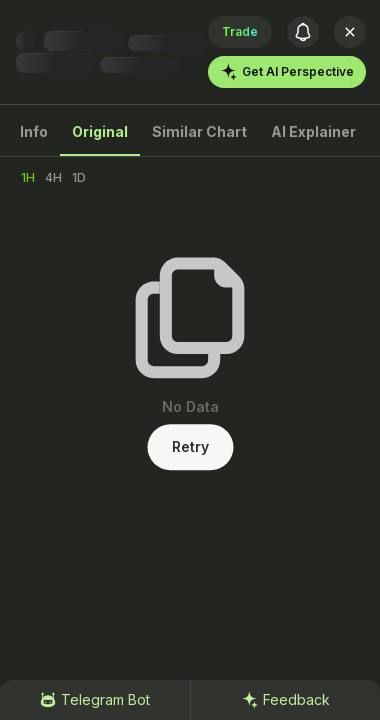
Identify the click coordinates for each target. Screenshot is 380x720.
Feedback (285, 700)
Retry (190, 446)
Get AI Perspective (287, 72)
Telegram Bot (94, 700)
